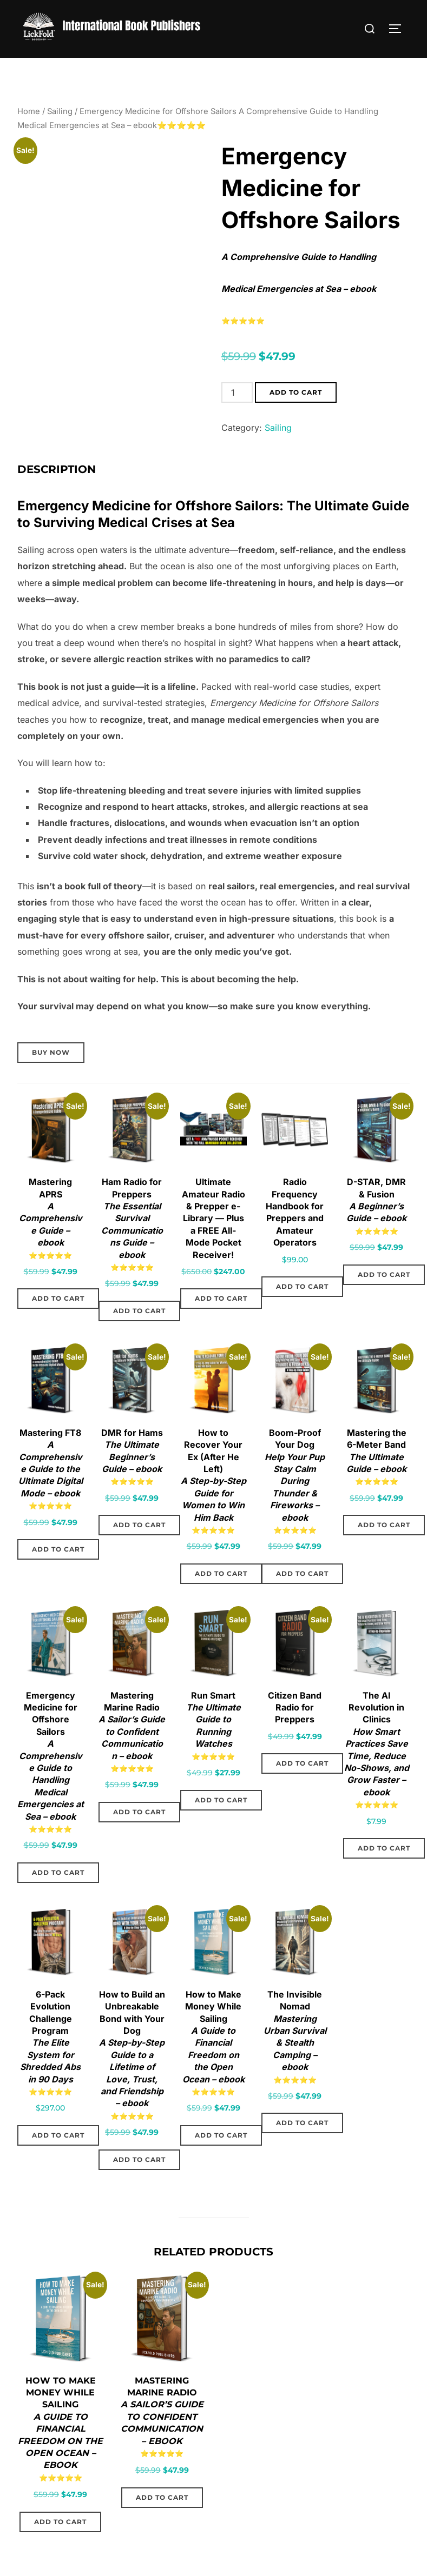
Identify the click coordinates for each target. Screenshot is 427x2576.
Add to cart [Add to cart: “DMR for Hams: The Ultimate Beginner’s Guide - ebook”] (139, 1536)
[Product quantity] (237, 404)
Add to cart (296, 404)
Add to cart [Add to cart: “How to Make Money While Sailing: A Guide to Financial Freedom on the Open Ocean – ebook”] (221, 2146)
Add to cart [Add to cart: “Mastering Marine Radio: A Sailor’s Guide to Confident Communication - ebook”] (139, 1823)
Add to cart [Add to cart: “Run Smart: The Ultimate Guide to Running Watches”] (221, 1811)
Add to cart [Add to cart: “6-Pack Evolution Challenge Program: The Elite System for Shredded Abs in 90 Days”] (58, 2146)
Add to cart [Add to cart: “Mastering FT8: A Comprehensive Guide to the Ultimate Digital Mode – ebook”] (58, 1560)
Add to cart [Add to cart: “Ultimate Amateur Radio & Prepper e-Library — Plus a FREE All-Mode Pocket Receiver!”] (221, 1310)
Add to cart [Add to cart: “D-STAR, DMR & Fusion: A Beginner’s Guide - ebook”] (384, 1285)
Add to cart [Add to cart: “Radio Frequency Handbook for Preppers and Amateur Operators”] (302, 1298)
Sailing (60, 122)
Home (28, 122)
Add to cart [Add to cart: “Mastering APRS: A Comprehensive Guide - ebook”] (58, 1310)
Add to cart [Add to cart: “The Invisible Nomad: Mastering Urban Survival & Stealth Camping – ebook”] (302, 2134)
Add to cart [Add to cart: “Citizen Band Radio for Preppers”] (302, 1774)
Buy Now (51, 1064)
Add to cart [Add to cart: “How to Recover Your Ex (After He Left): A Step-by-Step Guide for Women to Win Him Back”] (221, 1584)
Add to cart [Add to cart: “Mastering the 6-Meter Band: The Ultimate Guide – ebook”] (384, 1536)
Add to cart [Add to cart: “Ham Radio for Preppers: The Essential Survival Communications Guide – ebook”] (139, 1322)
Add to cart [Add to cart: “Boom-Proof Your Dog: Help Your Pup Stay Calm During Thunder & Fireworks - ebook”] (302, 1584)
